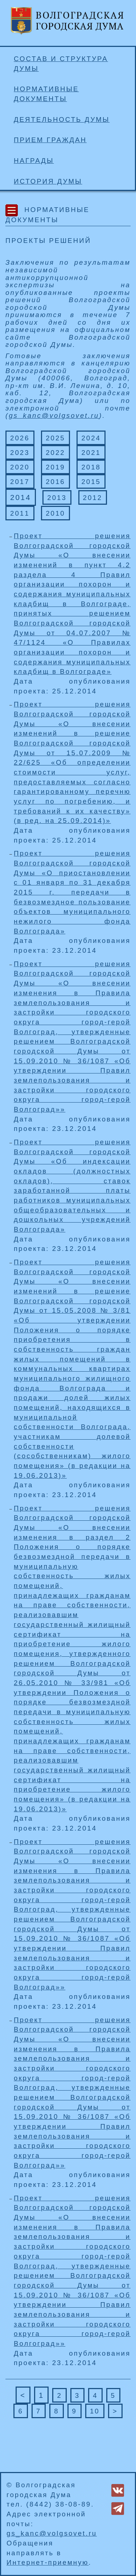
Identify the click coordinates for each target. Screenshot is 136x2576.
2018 (91, 467)
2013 (57, 497)
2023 (20, 452)
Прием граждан (50, 140)
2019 (55, 467)
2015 (91, 481)
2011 (20, 513)
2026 (20, 438)
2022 (55, 452)
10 (95, 2411)
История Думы (48, 181)
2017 (20, 481)
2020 (20, 467)
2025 (55, 438)
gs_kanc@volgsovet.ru (54, 415)
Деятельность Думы (62, 119)
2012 (93, 497)
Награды (34, 160)
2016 (55, 481)
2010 (55, 513)
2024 (91, 438)
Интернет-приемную (47, 2562)
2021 (91, 452)
